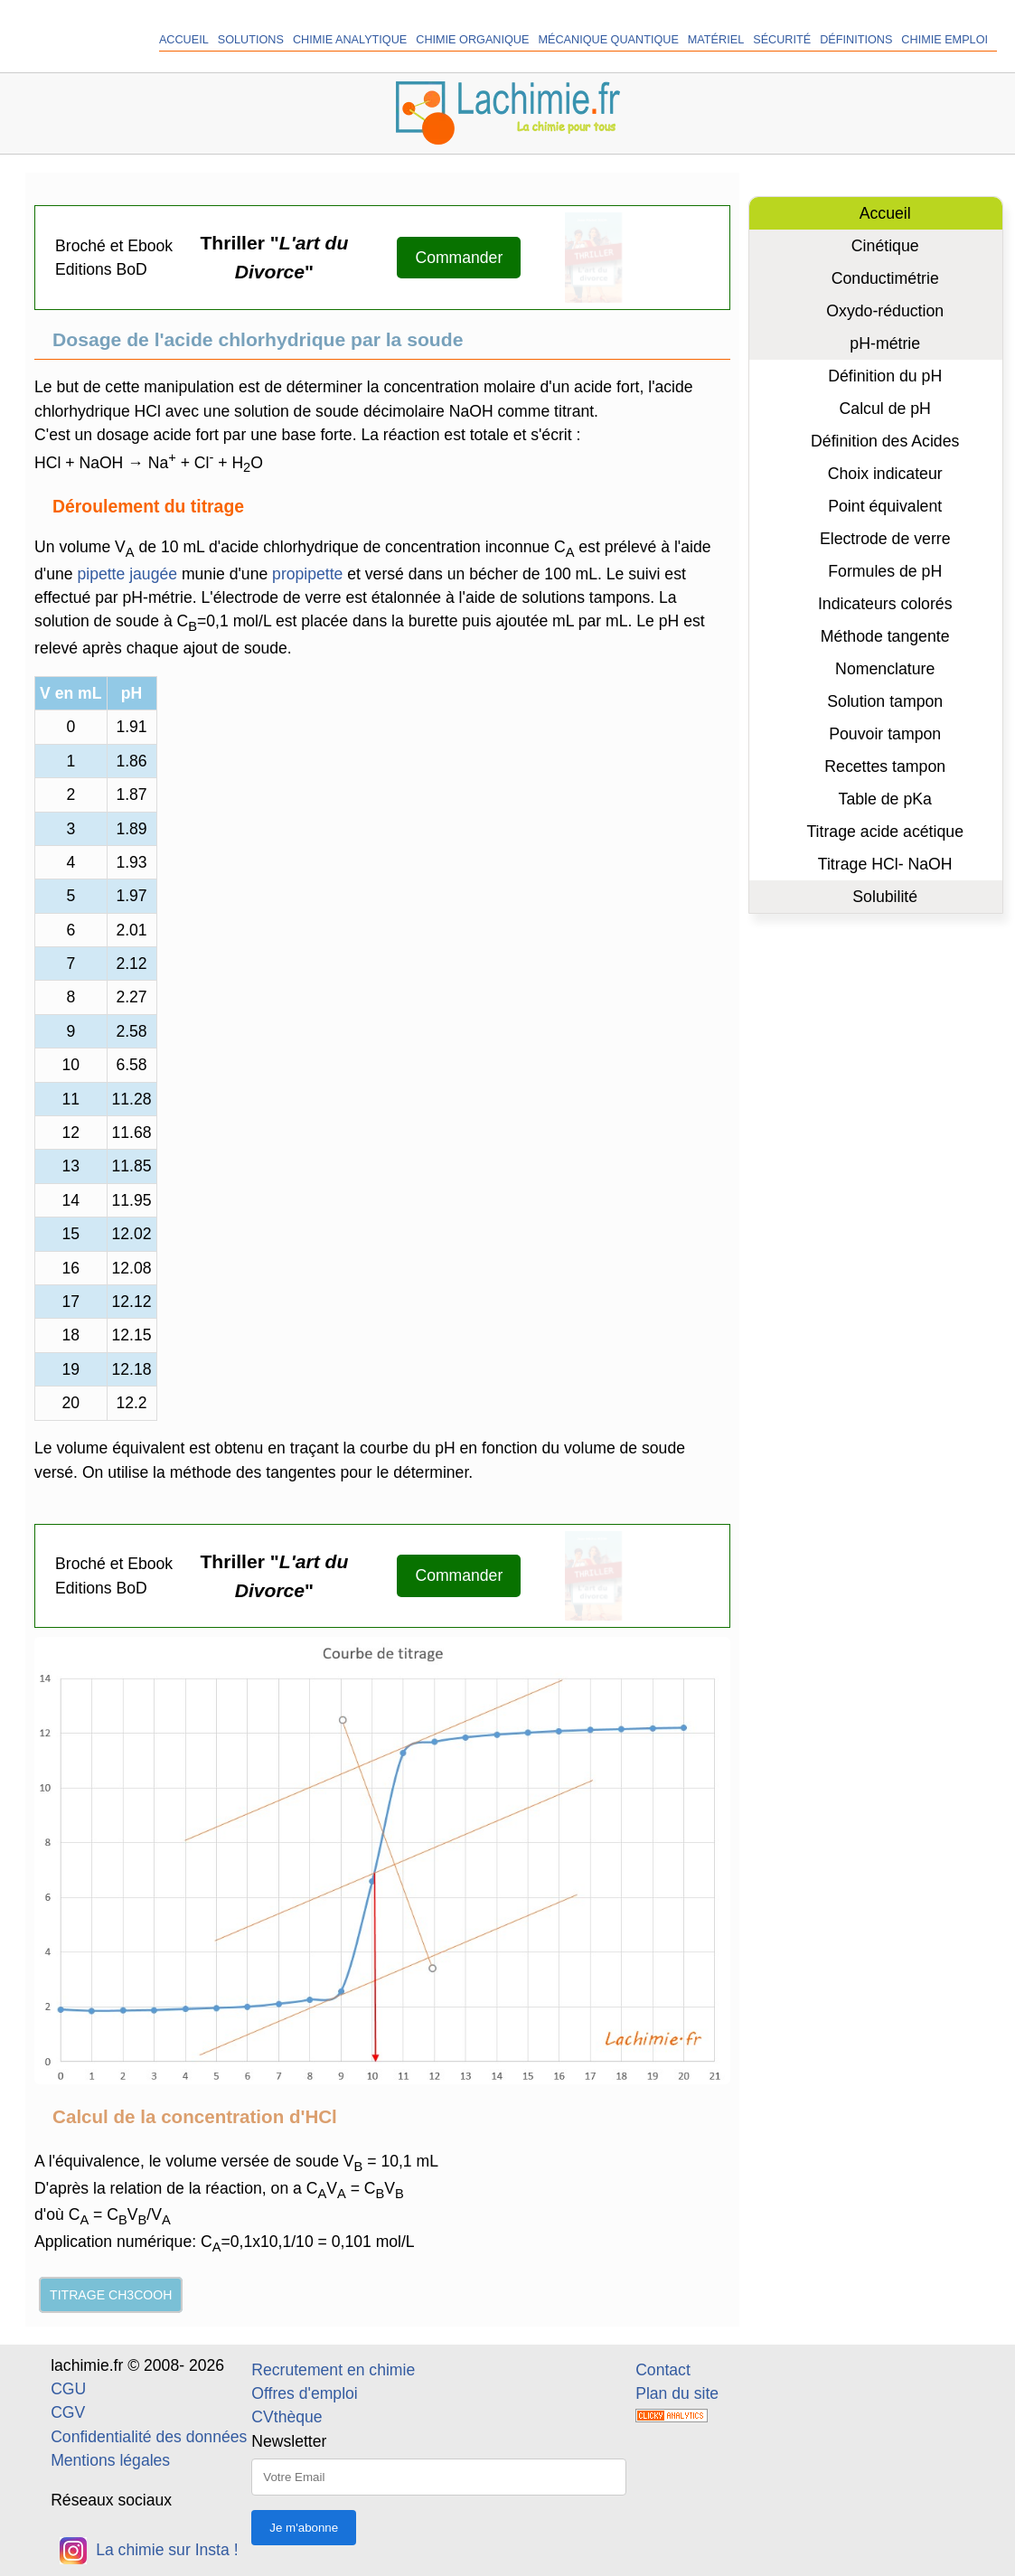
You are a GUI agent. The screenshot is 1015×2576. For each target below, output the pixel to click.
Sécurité (782, 39)
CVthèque (286, 2417)
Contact (663, 2370)
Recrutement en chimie (333, 2370)
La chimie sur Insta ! (149, 2550)
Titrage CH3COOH (111, 2295)
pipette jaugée (127, 574)
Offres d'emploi (304, 2393)
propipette (307, 574)
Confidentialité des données (149, 2437)
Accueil (184, 39)
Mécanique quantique (608, 39)
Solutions (251, 39)
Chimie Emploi (944, 39)
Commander (459, 258)
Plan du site (677, 2393)
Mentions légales (110, 2460)
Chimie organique (472, 39)
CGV (68, 2412)
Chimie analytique (350, 39)
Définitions (856, 39)
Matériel (716, 39)
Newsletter (288, 2441)
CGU (68, 2389)
